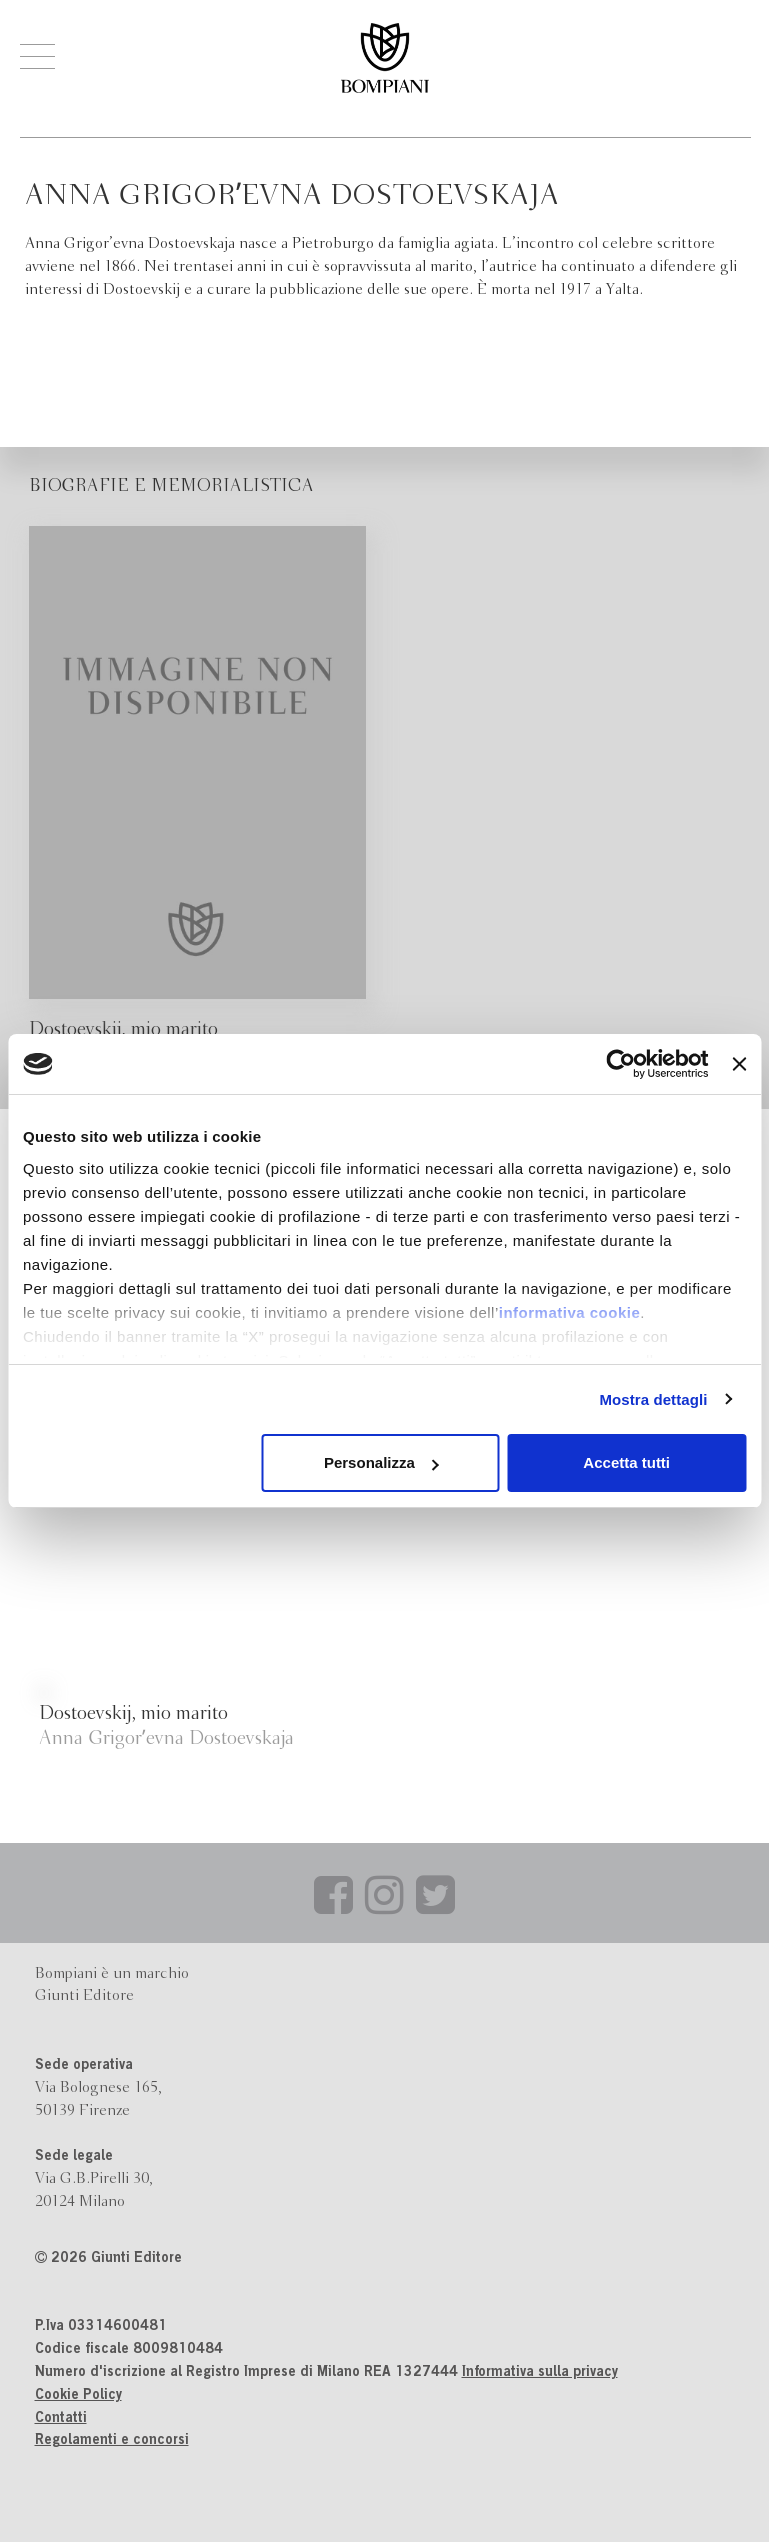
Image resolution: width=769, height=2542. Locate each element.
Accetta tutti (626, 1462)
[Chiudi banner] (739, 1064)
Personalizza (381, 1462)
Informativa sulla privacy (540, 2373)
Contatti (61, 2419)
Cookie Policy (78, 2396)
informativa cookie (570, 1312)
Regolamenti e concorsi (112, 2441)
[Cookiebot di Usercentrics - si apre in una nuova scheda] (621, 1064)
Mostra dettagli (653, 1399)
